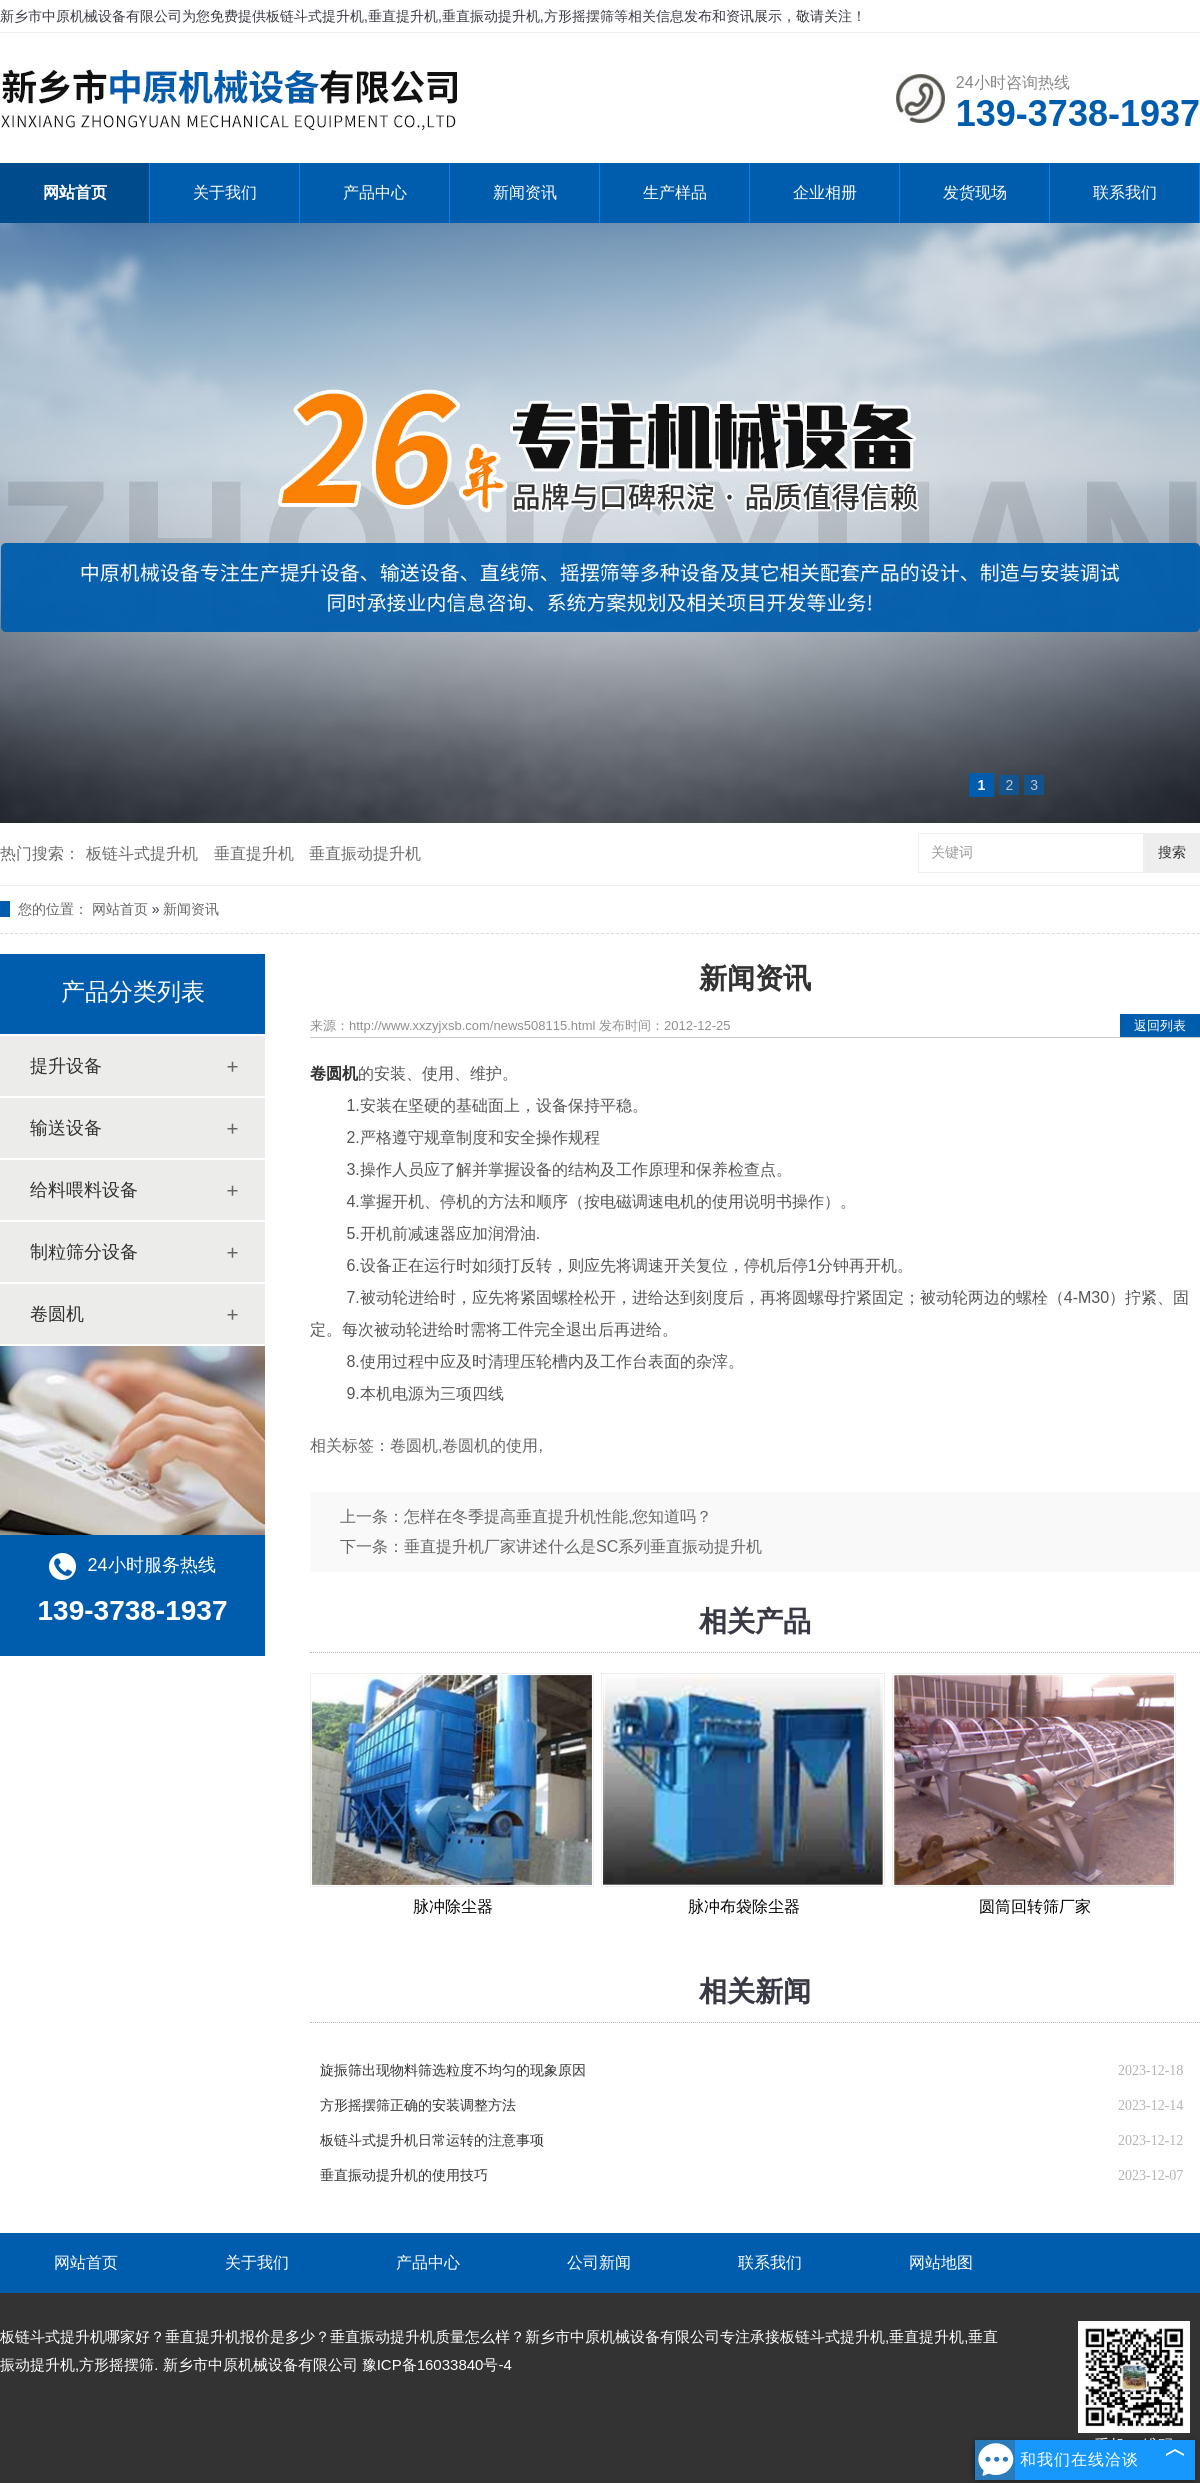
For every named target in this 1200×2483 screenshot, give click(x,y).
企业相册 (825, 192)
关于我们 (225, 192)
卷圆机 (57, 1314)
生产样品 (675, 192)
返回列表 (1160, 1025)
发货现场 (975, 192)
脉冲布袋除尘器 (744, 1906)
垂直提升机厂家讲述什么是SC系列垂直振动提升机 (583, 1546)
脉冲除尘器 (453, 1906)
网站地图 (941, 2262)
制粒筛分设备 (84, 1252)
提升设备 (66, 1066)
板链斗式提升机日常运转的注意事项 (432, 2140)
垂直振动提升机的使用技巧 (404, 2175)
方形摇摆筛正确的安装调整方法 (418, 2105)
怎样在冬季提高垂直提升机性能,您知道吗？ (558, 1516)
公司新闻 (599, 2262)
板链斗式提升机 (142, 853)
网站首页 (75, 192)
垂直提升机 (254, 853)
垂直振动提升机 (365, 853)
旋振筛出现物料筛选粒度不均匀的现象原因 (453, 2070)
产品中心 (375, 192)
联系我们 (1125, 192)
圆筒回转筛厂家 (1035, 1906)
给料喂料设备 (84, 1190)
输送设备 (66, 1128)
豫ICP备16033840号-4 (437, 2364)
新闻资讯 (525, 192)
